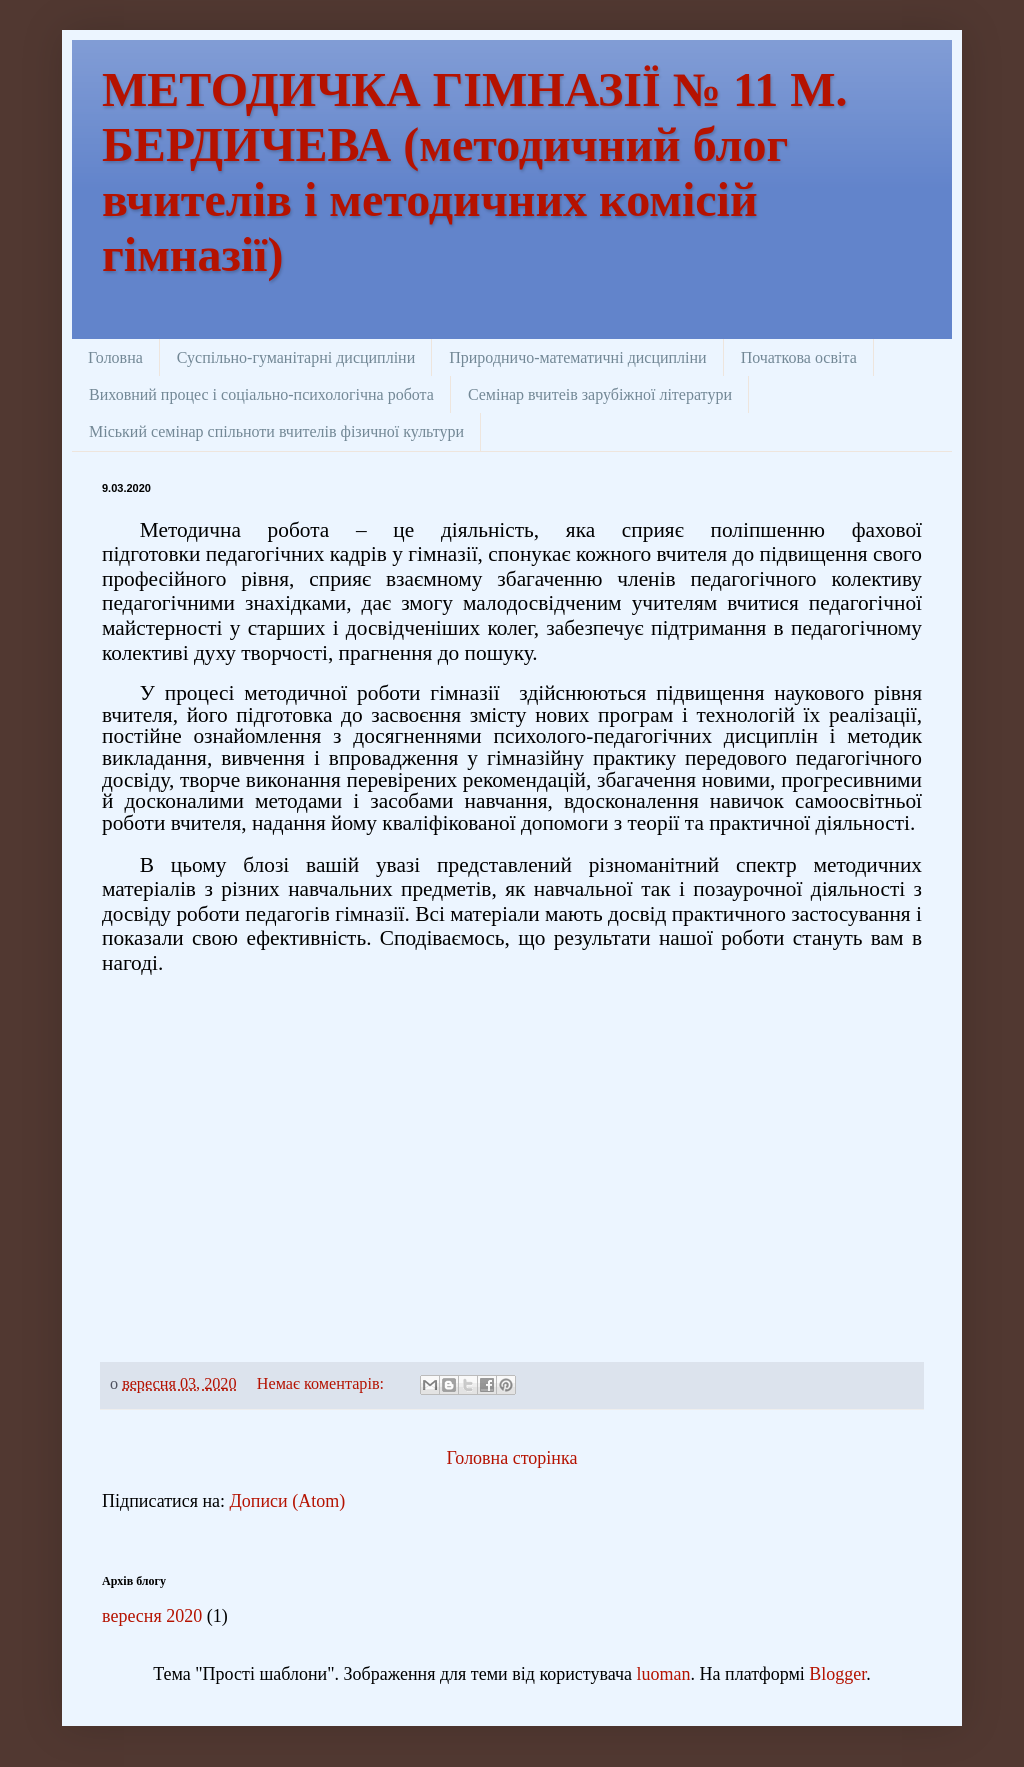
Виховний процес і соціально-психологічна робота (261, 394)
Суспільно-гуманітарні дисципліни (296, 357)
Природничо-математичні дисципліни (577, 357)
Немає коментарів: (322, 1384)
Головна (115, 357)
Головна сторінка (512, 1458)
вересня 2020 (152, 1616)
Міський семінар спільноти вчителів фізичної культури (276, 431)
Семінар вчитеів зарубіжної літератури (600, 394)
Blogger (837, 1674)
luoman (664, 1674)
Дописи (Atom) (288, 1501)
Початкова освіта (799, 357)
